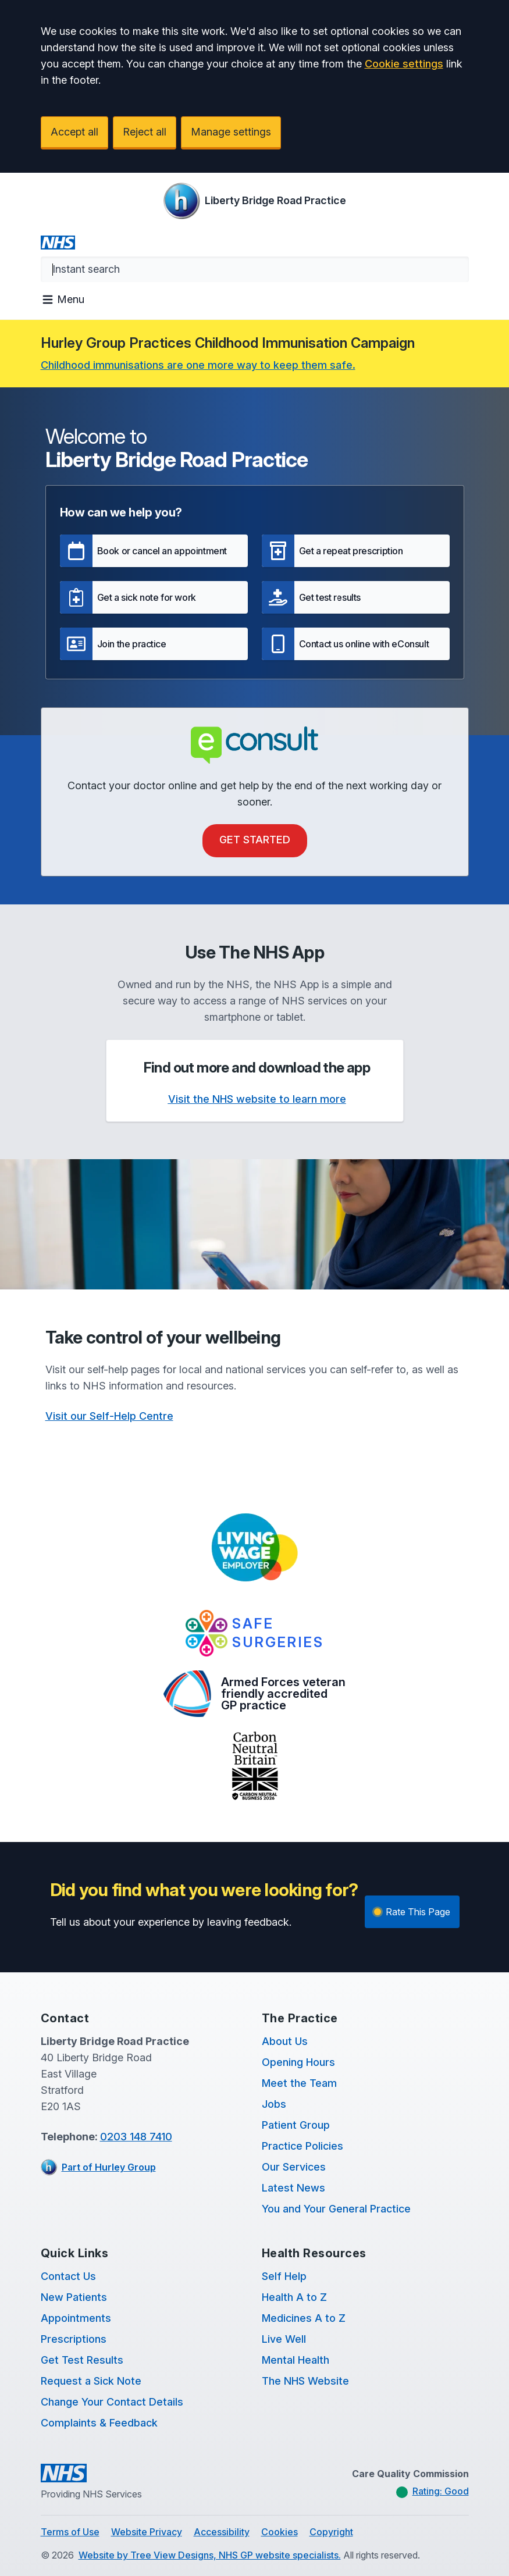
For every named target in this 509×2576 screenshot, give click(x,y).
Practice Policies (302, 2146)
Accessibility (222, 2532)
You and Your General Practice (336, 2209)
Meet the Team (299, 2083)
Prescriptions (73, 2339)
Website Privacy (146, 2532)
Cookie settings (404, 64)
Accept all (74, 132)
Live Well (284, 2339)
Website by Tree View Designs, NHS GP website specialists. (210, 2555)
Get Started (254, 839)
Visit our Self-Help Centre (109, 1416)
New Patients (74, 2297)
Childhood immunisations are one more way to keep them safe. (198, 365)
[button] (154, 551)
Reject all (144, 132)
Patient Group (296, 2125)
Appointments (76, 2318)
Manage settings (231, 132)
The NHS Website (305, 2381)
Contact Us (68, 2276)
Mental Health (295, 2360)
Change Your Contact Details (112, 2402)
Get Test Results (82, 2360)
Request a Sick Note (91, 2381)
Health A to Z (294, 2297)
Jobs (274, 2104)
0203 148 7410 (136, 2136)
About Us (285, 2041)
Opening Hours (298, 2062)
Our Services (294, 2167)
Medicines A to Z (304, 2318)
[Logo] (254, 200)
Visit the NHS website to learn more (257, 1099)
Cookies (279, 2532)
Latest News (293, 2188)
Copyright (331, 2532)
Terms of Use (70, 2532)
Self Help (284, 2276)
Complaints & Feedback (99, 2423)
